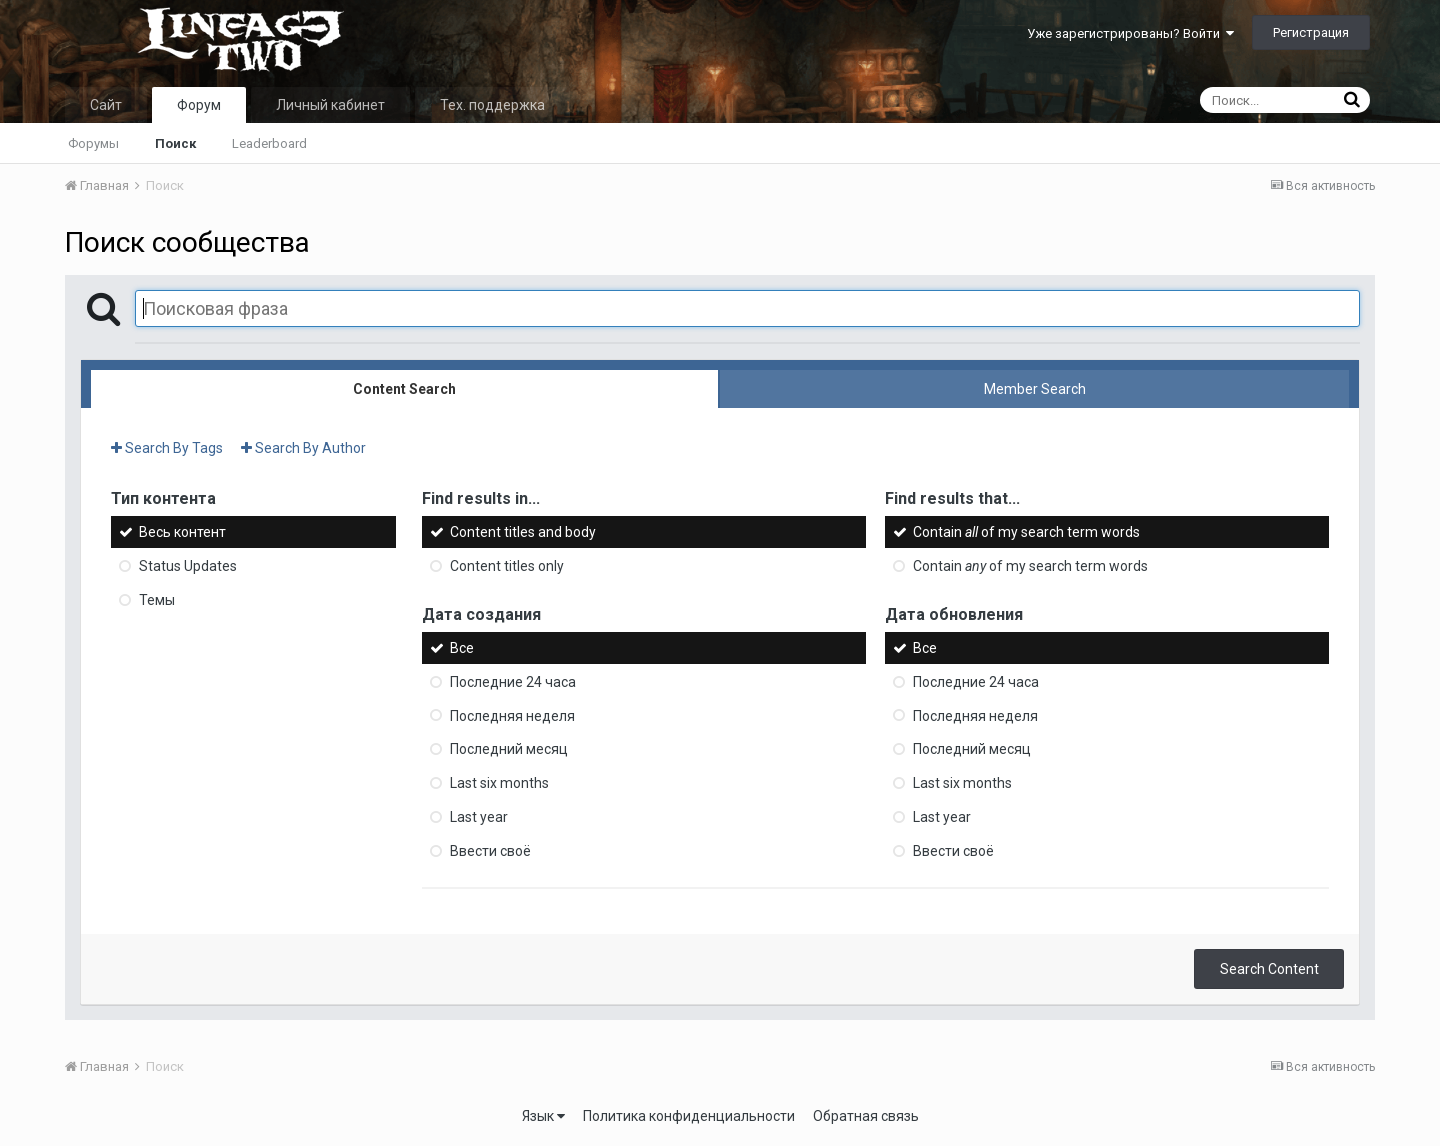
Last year (479, 817)
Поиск (175, 143)
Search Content (1269, 969)
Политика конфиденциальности (689, 1116)
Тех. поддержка (492, 105)
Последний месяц (509, 749)
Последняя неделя (512, 715)
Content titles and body (523, 532)
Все (462, 648)
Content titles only (507, 566)
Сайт (106, 105)
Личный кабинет (330, 105)
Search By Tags (167, 448)
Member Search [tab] (1035, 389)
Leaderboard (269, 143)
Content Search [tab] (404, 389)
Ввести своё (490, 851)
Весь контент (182, 532)
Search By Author (303, 448)
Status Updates (188, 566)
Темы (157, 600)
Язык (543, 1116)
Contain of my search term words (1026, 532)
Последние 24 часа (513, 682)
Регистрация (1311, 32)
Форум (199, 105)
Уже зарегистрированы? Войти (1130, 33)
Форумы (93, 143)
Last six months (499, 783)
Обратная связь (866, 1116)
